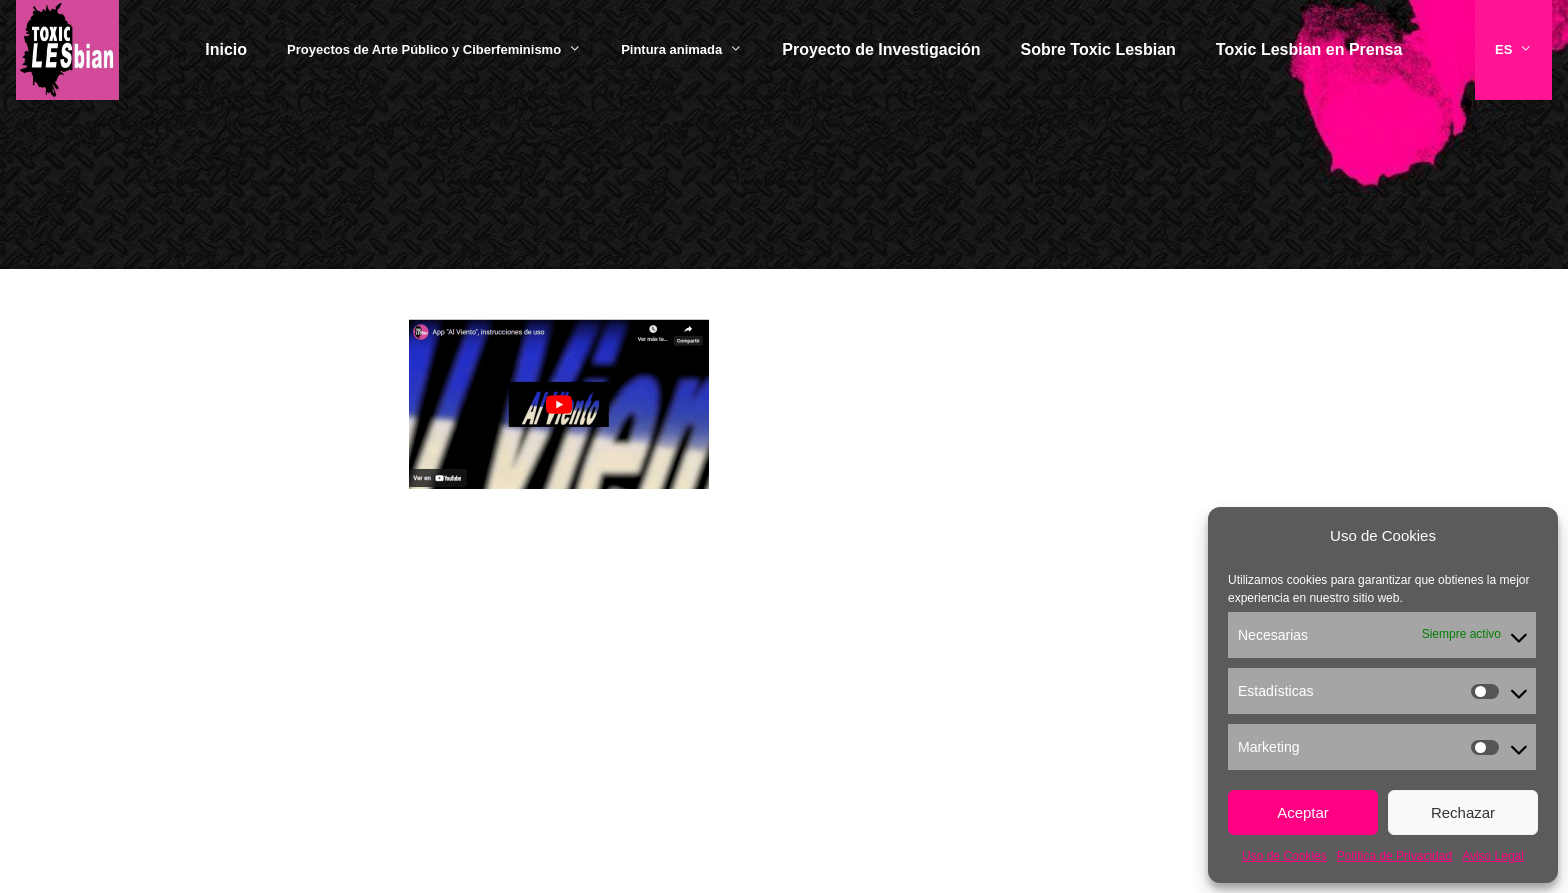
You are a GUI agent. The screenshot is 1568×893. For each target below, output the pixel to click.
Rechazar (1463, 812)
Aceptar (1303, 812)
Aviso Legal (1493, 856)
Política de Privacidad (1394, 856)
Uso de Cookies (1284, 856)
